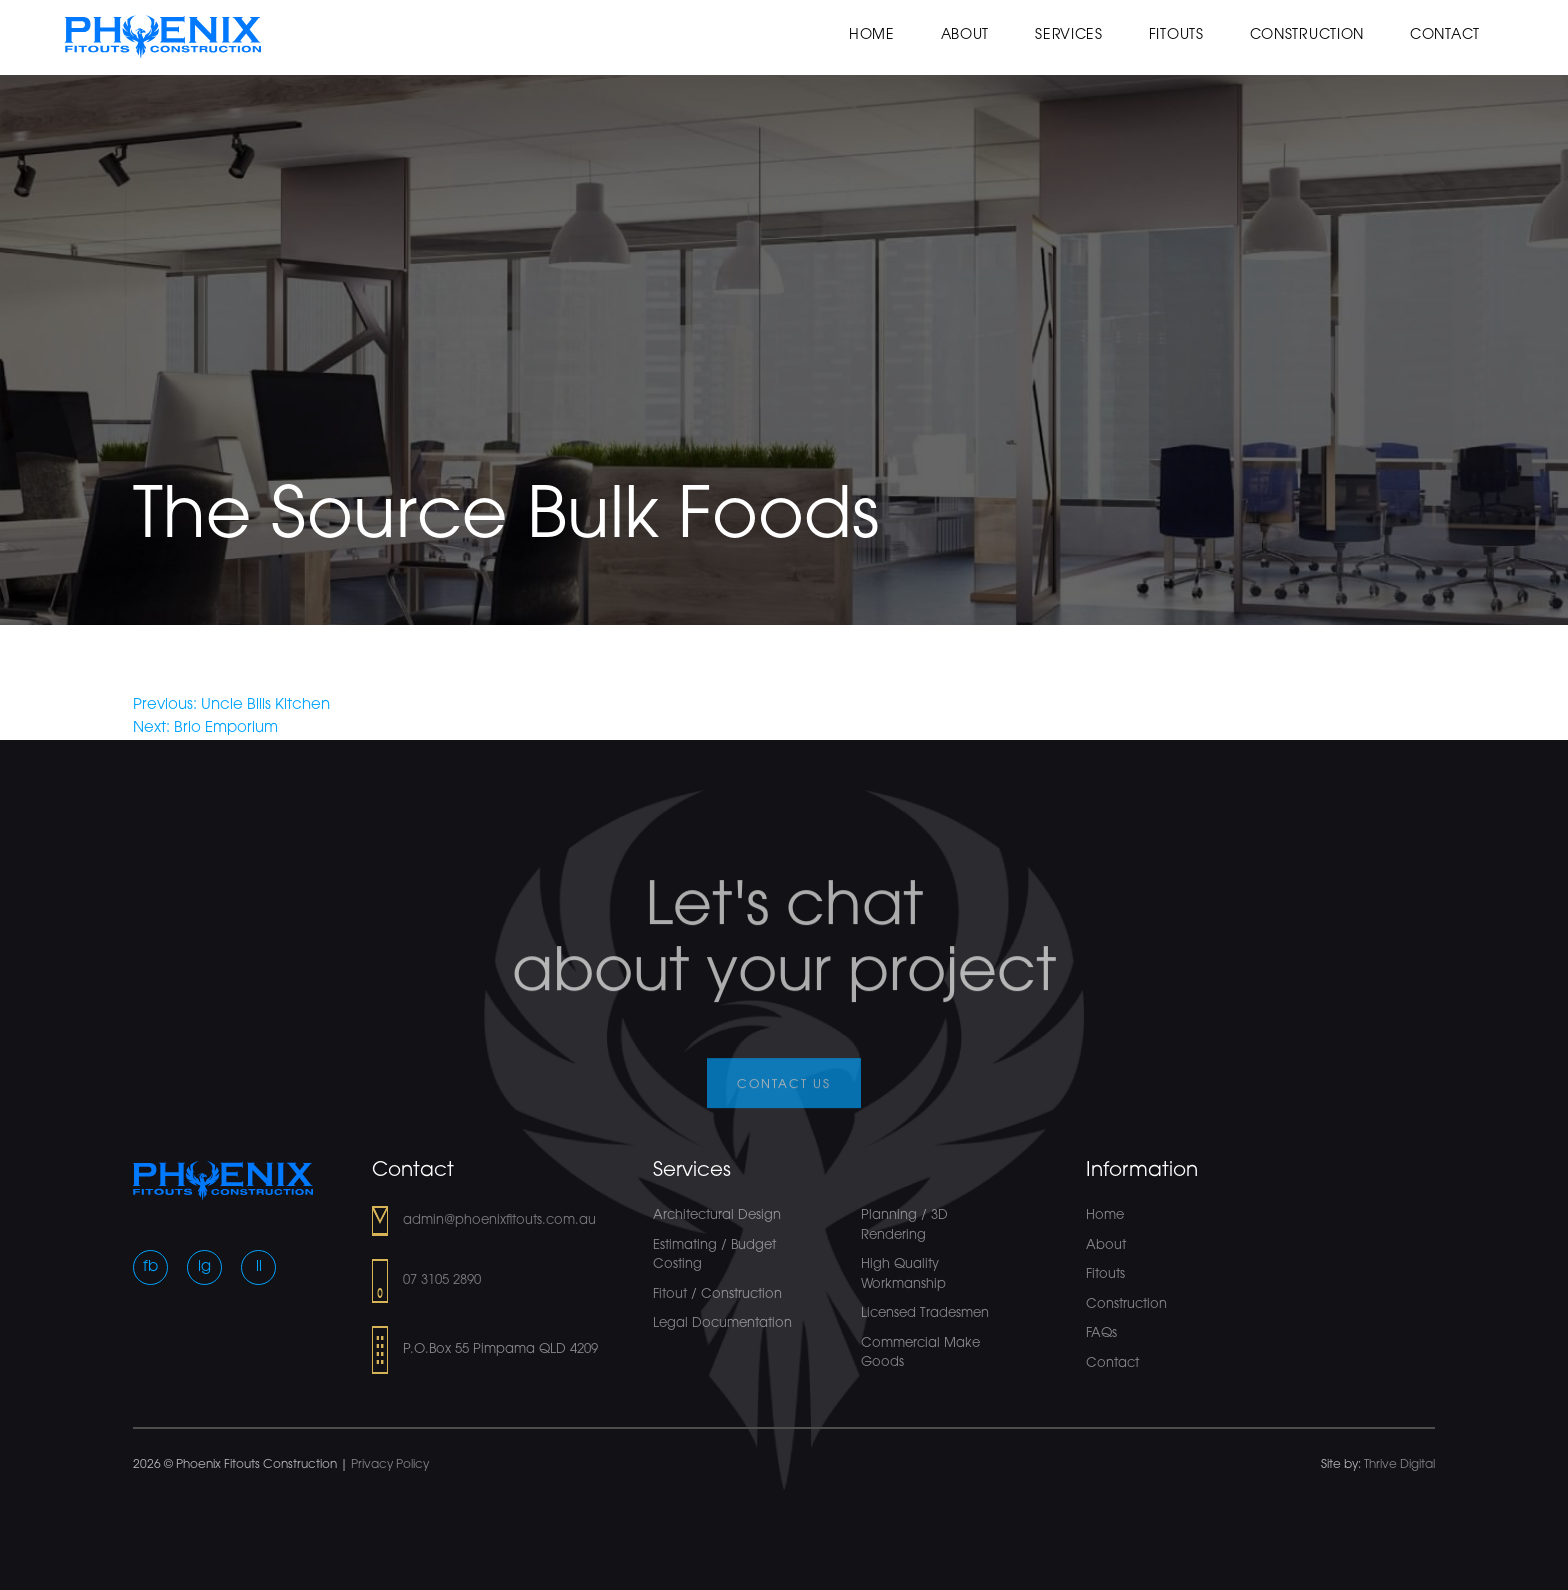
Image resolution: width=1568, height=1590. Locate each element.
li (259, 1267)
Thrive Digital (1399, 1465)
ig (204, 1267)
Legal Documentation (722, 1323)
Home (872, 35)
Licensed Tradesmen (925, 1313)
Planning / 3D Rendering (904, 1225)
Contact (1445, 35)
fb (150, 1267)
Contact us (784, 1098)
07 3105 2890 (442, 1280)
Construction (1307, 35)
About (965, 35)
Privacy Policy (390, 1465)
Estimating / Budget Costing (714, 1255)
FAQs (1101, 1333)
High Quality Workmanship (903, 1274)
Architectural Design (717, 1215)
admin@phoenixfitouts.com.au (499, 1220)
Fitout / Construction (717, 1294)
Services (1069, 35)
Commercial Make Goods (920, 1353)
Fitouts (1176, 35)
